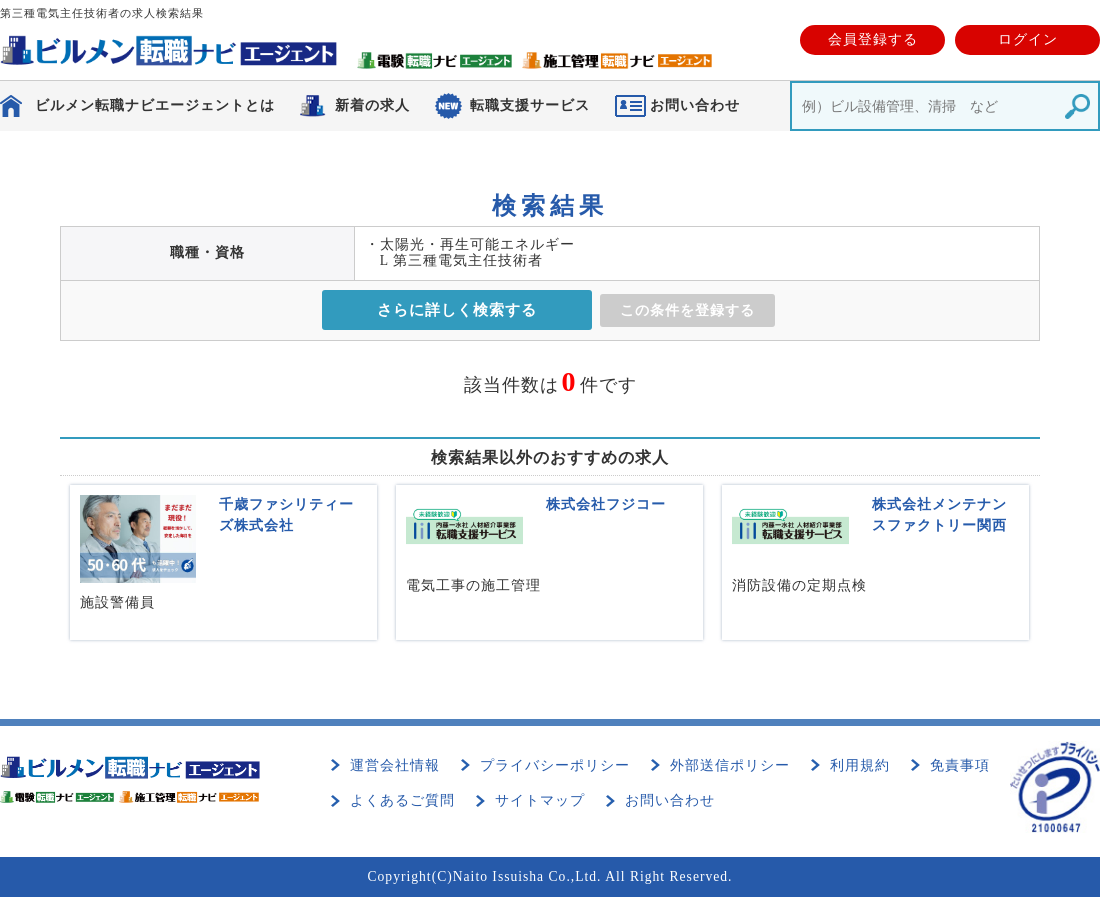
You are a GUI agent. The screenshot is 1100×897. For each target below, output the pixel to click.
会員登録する (873, 39)
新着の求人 (372, 105)
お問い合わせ (670, 800)
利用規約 (860, 765)
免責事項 (960, 765)
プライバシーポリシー (555, 765)
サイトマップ (540, 800)
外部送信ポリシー (730, 765)
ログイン (1028, 39)
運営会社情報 (395, 765)
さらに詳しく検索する (457, 310)
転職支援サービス (530, 105)
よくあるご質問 (402, 800)
